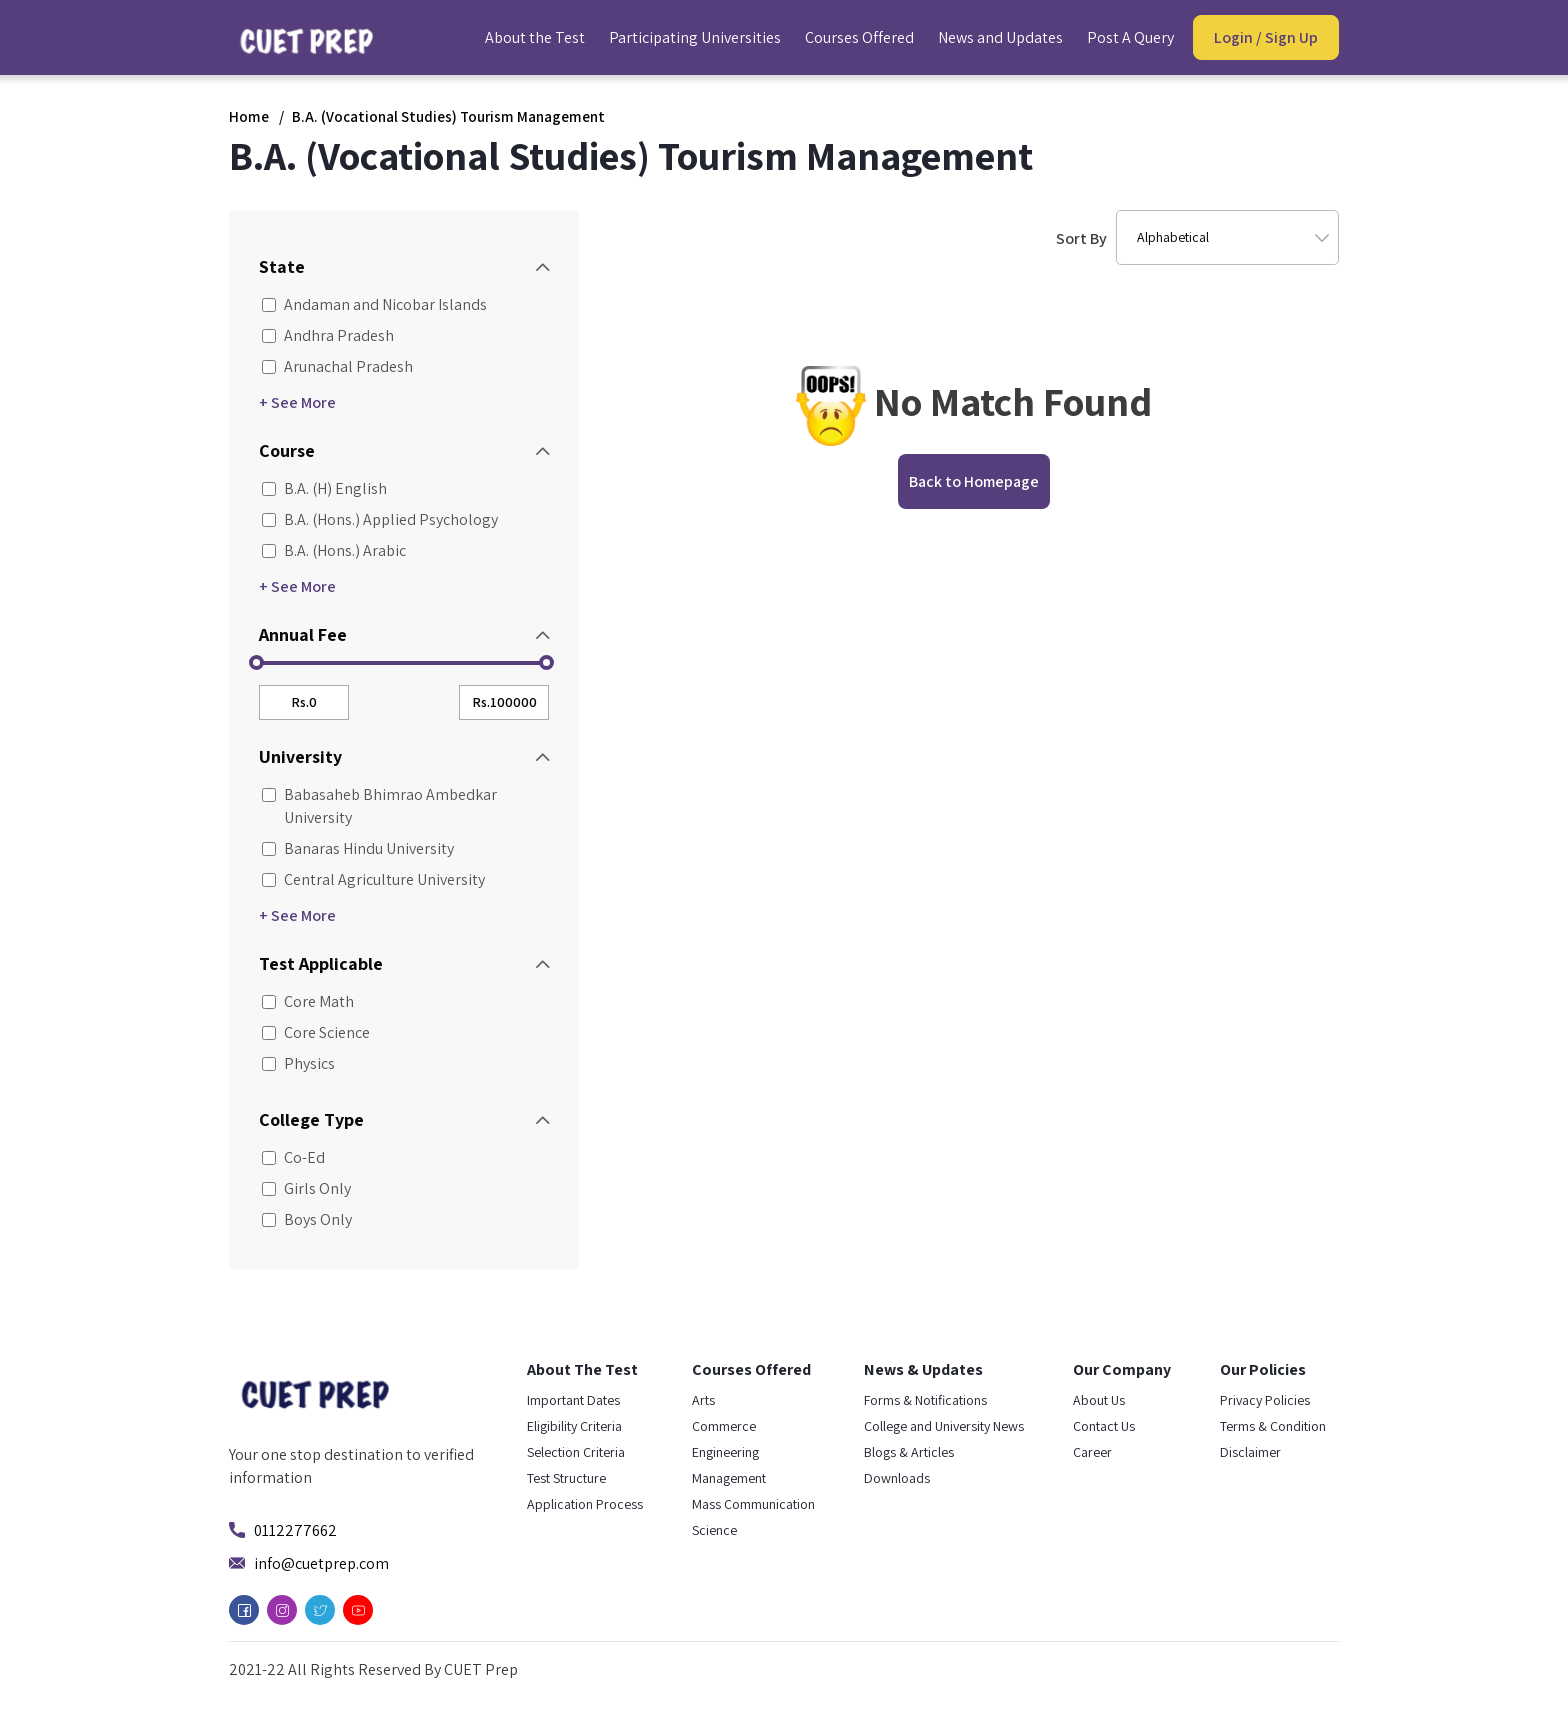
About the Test (535, 37)
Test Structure (566, 1478)
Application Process (585, 1504)
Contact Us (1104, 1426)
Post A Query (1130, 37)
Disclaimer (1250, 1452)
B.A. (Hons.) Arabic (332, 550)
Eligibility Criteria (574, 1426)
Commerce (724, 1426)
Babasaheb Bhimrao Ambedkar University (378, 806)
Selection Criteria (576, 1452)
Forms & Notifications (925, 1400)
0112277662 (295, 1530)
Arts (703, 1400)
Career (1092, 1452)
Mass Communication (753, 1504)
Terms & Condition (1273, 1426)
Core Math (306, 1001)
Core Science (314, 1032)
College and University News (944, 1426)
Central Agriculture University (372, 879)
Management (729, 1478)
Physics (297, 1063)
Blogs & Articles (909, 1452)
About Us (1099, 1400)
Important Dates (573, 1400)
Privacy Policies (1265, 1400)
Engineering (725, 1452)
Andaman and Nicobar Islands (373, 304)
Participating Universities (695, 37)
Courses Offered (859, 37)
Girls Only (305, 1188)
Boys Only (305, 1219)
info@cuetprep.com (321, 1563)
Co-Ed (292, 1157)
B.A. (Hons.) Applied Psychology (378, 519)
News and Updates (1000, 37)
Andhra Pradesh (326, 335)
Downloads (897, 1478)
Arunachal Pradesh (336, 366)
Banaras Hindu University (356, 848)
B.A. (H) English (323, 488)
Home (249, 116)
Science (714, 1530)
